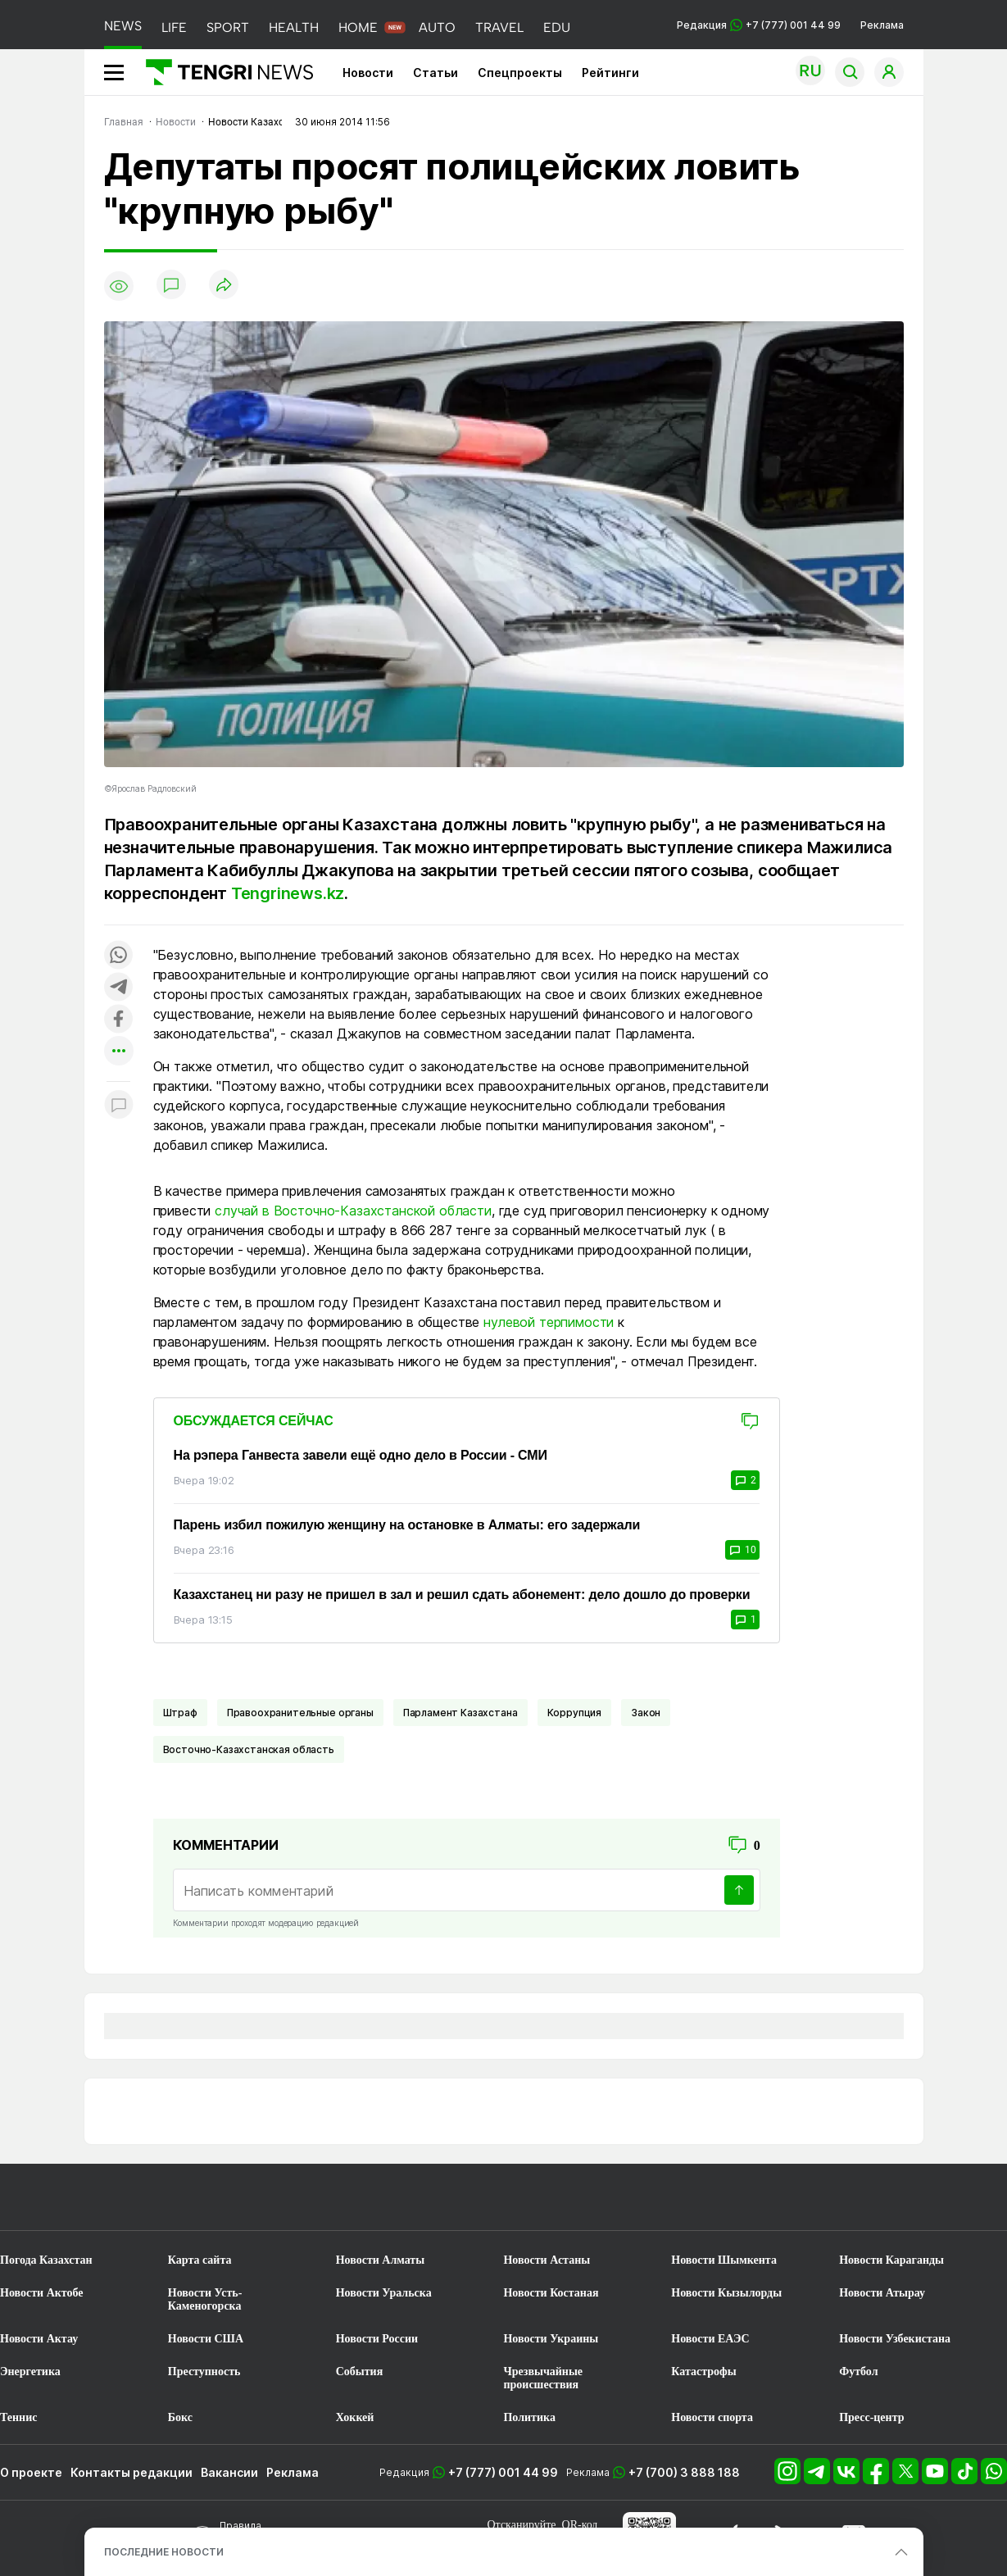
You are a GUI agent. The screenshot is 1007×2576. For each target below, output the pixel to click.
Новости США (205, 2339)
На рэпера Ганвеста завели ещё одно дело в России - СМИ (360, 1455)
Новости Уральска (384, 2293)
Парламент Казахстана (460, 1712)
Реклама (882, 25)
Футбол (858, 2371)
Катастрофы (703, 2371)
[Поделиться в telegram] (119, 988)
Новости (367, 73)
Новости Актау (39, 2339)
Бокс (180, 2417)
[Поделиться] (223, 286)
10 (742, 1549)
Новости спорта (712, 2417)
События (359, 2371)
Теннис (18, 2417)
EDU (556, 27)
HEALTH (294, 27)
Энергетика (30, 2371)
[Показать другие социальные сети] (119, 1052)
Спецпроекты (520, 73)
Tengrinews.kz (287, 893)
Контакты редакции (131, 2472)
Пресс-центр (871, 2417)
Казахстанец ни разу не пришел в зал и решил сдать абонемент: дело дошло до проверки (462, 1594)
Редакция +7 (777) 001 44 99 (759, 25)
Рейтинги (610, 73)
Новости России (377, 2339)
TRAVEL (499, 27)
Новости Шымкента (724, 2260)
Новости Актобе (42, 2293)
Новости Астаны (546, 2260)
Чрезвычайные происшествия (543, 2378)
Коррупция (574, 1712)
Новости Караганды (891, 2260)
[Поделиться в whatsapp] (119, 956)
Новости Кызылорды (726, 2293)
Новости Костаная (550, 2293)
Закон (645, 1712)
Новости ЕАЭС (710, 2339)
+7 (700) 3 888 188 (684, 2472)
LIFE (174, 27)
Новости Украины (550, 2339)
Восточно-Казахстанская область (248, 1749)
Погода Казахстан (46, 2260)
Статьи (435, 73)
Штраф (180, 1712)
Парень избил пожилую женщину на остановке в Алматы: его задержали (407, 1525)
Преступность (204, 2371)
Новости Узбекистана (894, 2339)
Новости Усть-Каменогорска (205, 2299)
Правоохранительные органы (300, 1712)
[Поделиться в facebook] (119, 1020)
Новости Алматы (380, 2260)
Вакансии (229, 2472)
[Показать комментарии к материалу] (119, 1106)
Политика (529, 2417)
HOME (358, 27)
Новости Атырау (882, 2293)
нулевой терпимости (548, 1322)
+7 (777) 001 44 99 (503, 2472)
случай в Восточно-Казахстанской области (353, 1210)
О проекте (31, 2472)
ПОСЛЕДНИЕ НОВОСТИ (164, 2552)
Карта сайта (200, 2260)
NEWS (123, 26)
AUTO (437, 27)
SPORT (227, 27)
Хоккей (355, 2417)
